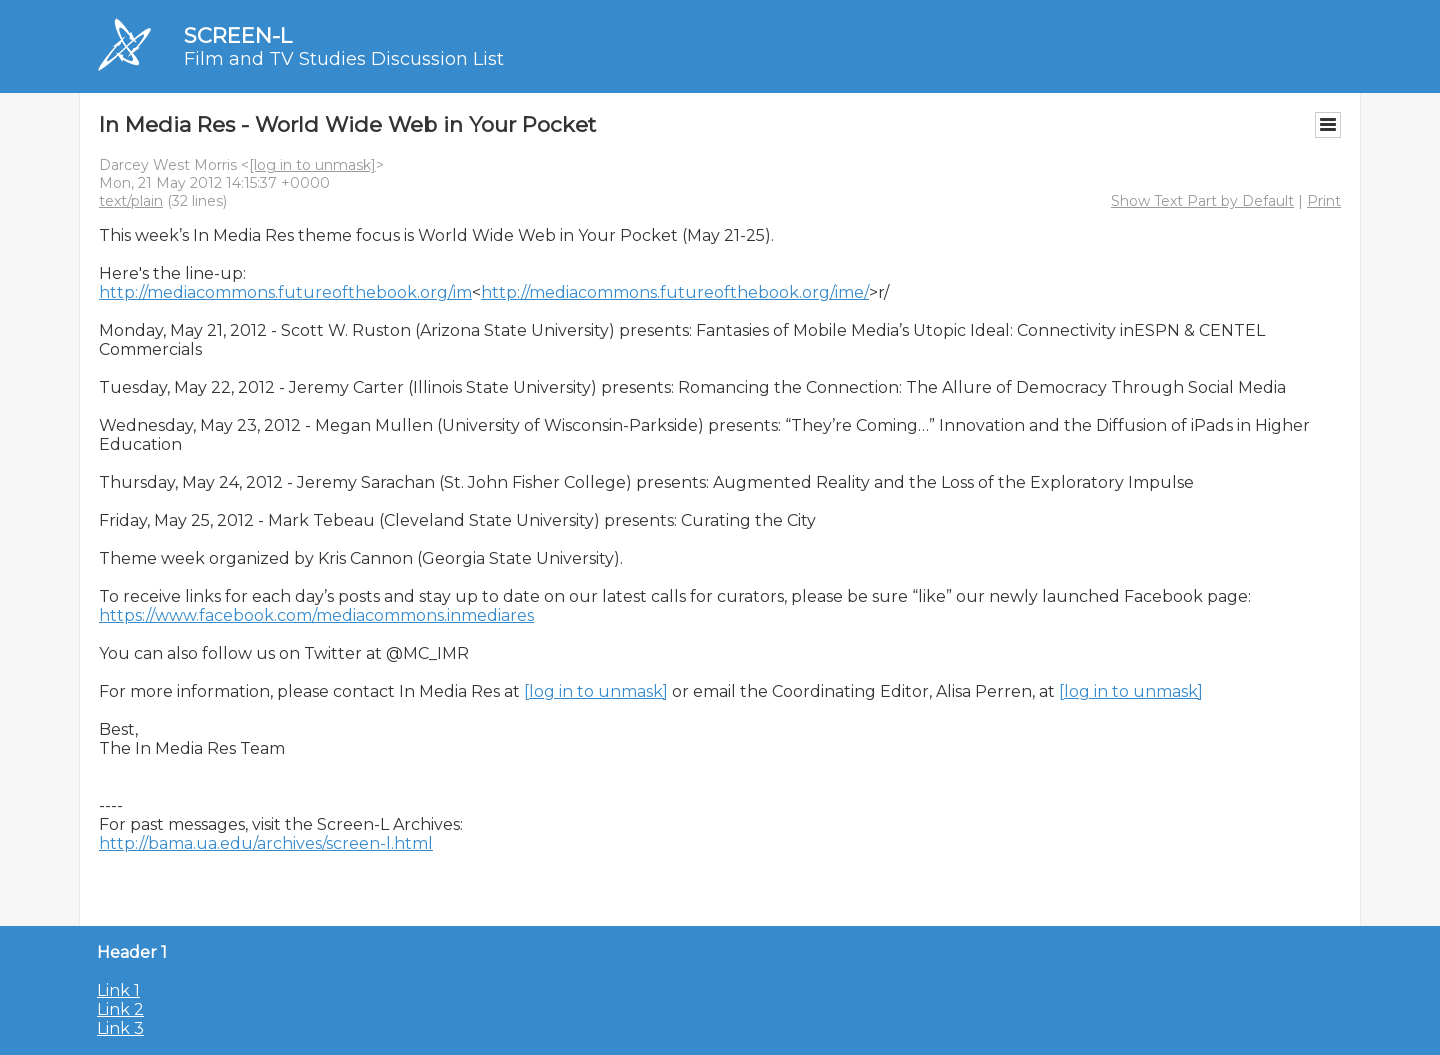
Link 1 (118, 990)
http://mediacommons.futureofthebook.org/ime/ (675, 292)
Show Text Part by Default (1202, 201)
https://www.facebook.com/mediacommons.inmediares (316, 615)
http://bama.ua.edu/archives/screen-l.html (266, 843)
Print (1324, 201)
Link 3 (120, 1028)
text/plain (131, 201)
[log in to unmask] (312, 165)
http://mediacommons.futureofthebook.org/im (285, 292)
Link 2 (120, 1009)
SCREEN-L (238, 35)
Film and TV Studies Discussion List (344, 59)
